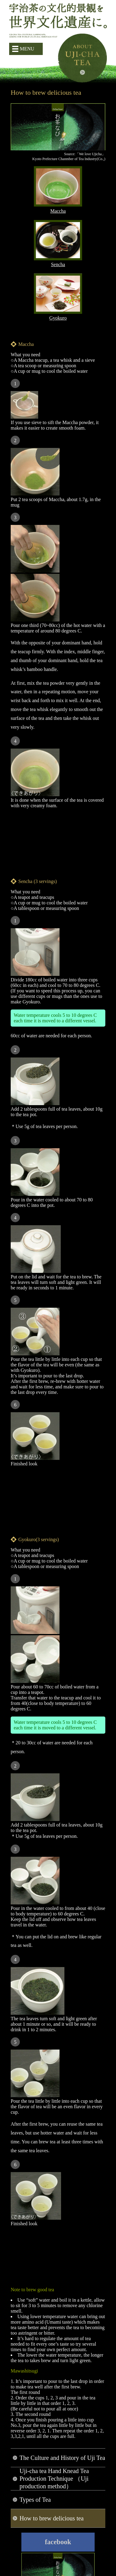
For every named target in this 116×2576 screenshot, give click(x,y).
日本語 (13, 64)
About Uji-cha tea (82, 58)
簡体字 (22, 64)
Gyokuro (58, 315)
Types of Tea (35, 2499)
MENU (27, 48)
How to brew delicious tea (52, 2518)
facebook (58, 2542)
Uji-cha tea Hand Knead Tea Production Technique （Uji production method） (54, 2479)
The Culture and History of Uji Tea (62, 2457)
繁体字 (32, 64)
